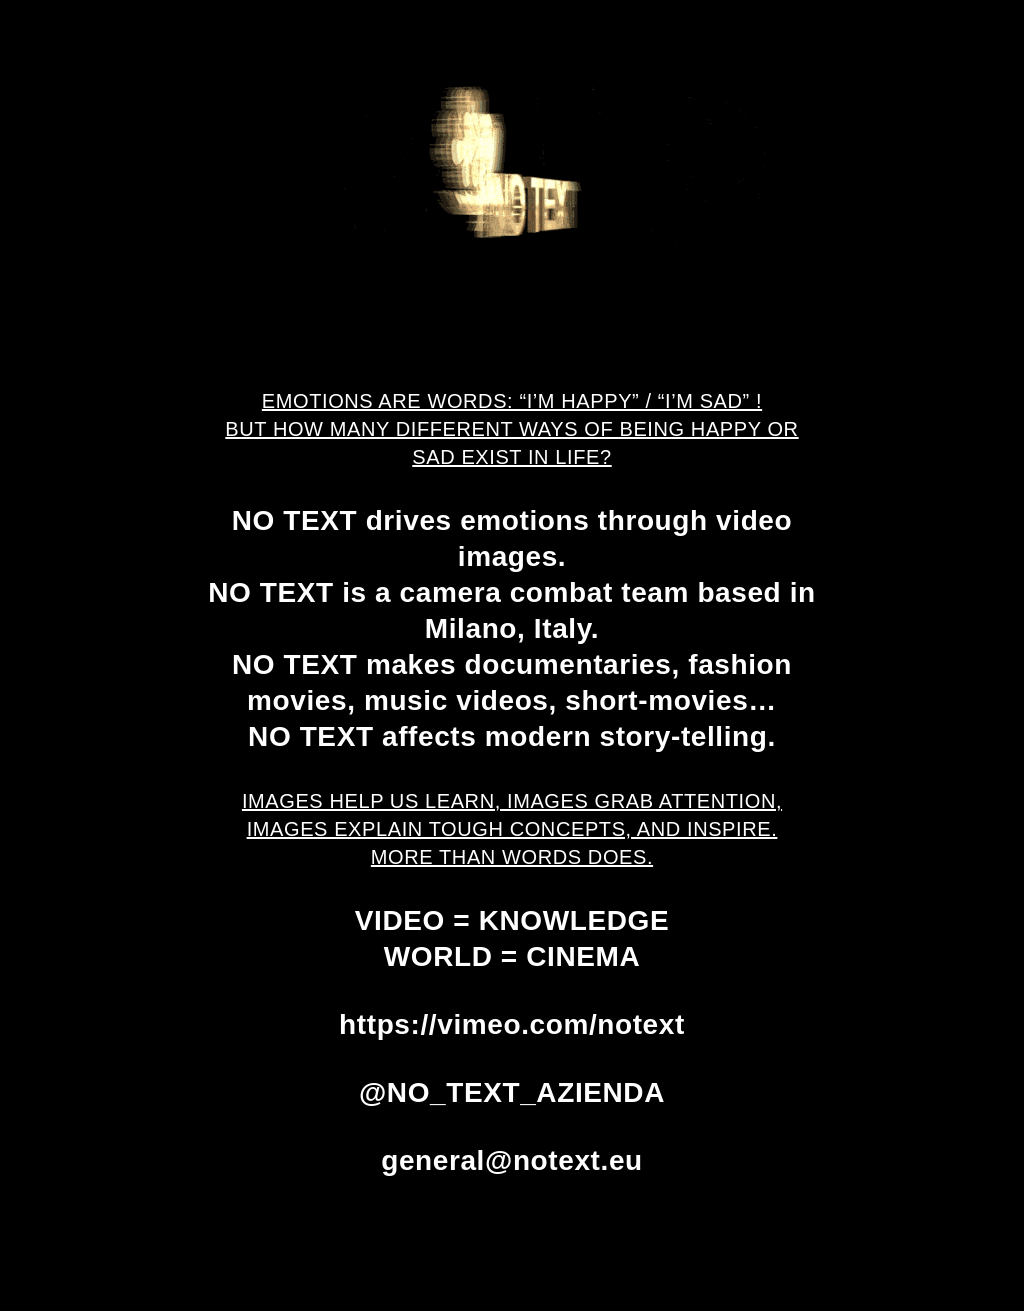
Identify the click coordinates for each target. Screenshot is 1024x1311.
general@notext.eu (512, 1160)
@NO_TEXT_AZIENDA (512, 1092)
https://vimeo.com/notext (512, 1024)
